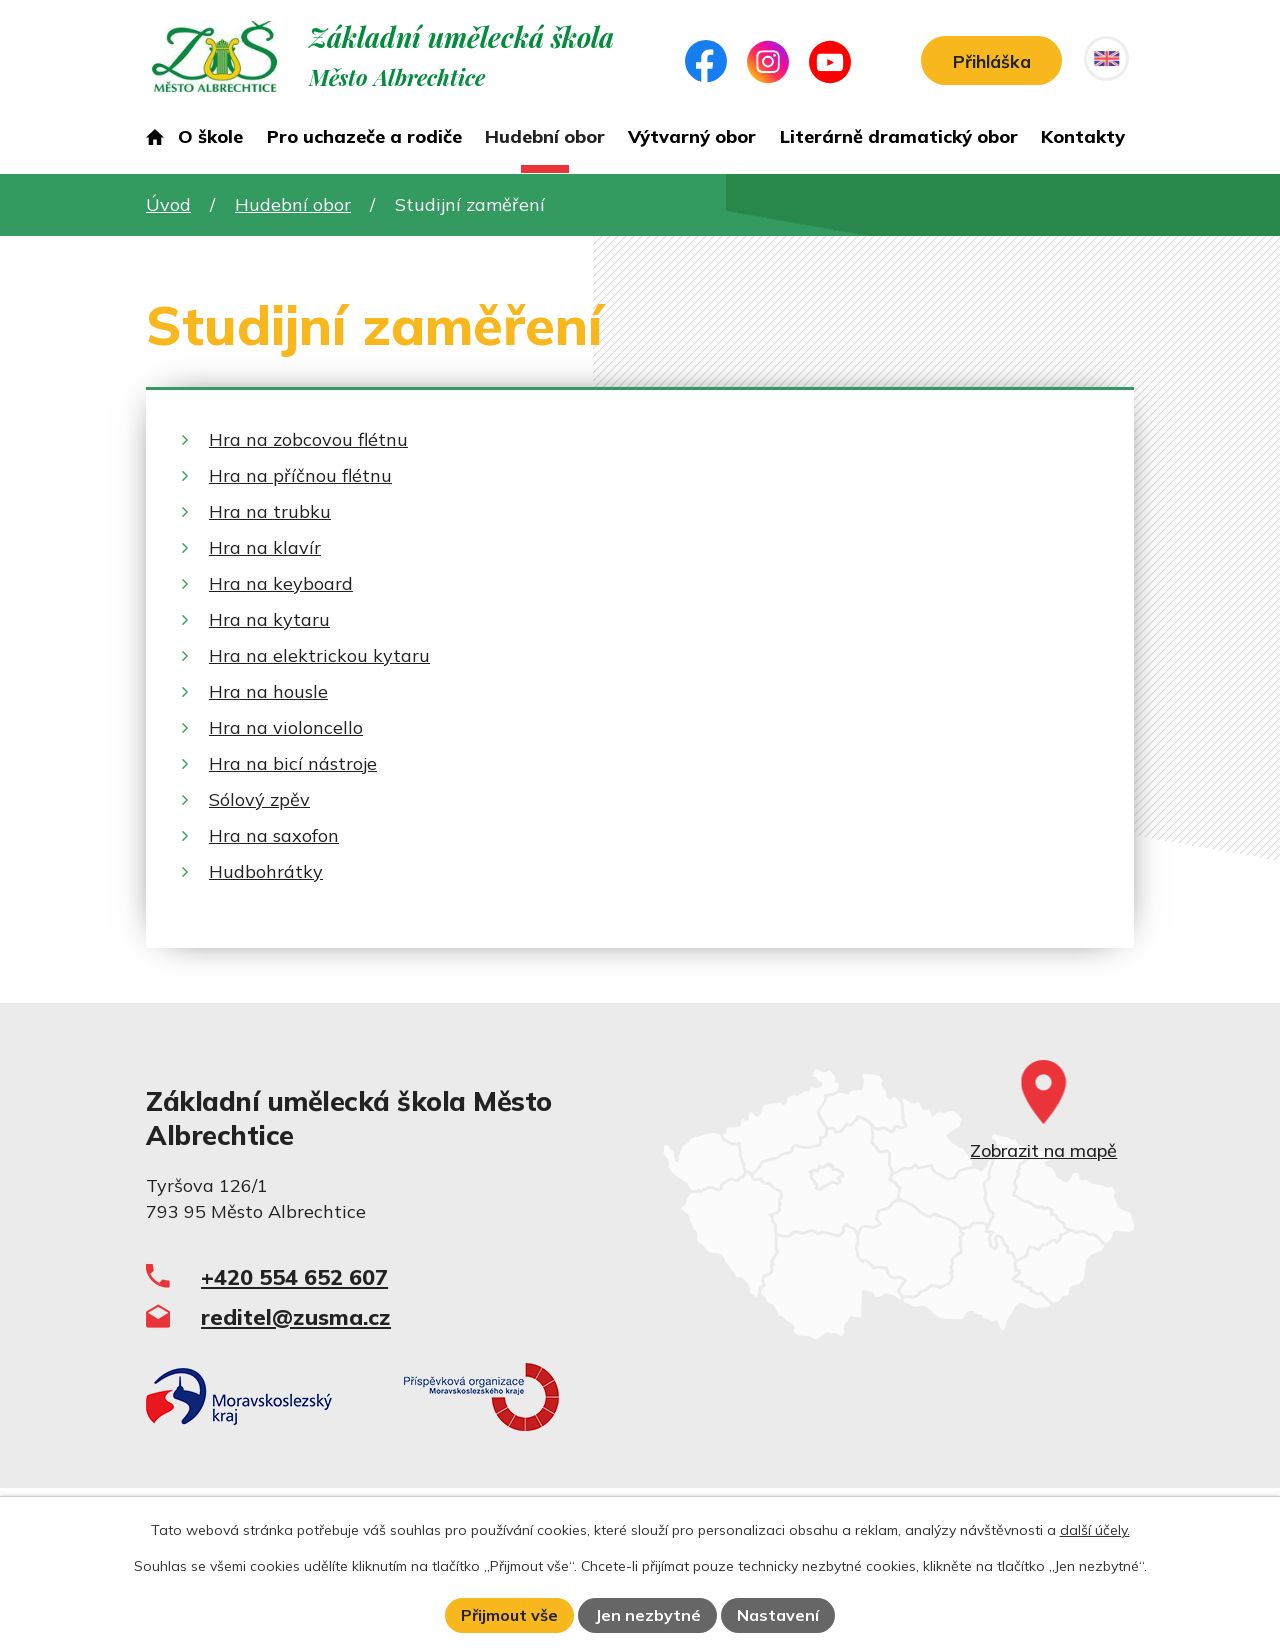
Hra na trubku (270, 511)
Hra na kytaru (269, 619)
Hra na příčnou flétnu (300, 475)
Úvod (155, 141)
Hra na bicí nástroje (293, 763)
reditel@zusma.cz (296, 1316)
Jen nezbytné (648, 1615)
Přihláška (986, 62)
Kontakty (1083, 136)
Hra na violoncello (286, 727)
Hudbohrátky (266, 871)
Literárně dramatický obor (899, 136)
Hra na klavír (265, 547)
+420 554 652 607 (294, 1276)
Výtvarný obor (692, 136)
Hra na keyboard (281, 583)
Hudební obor (545, 136)
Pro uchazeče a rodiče (364, 136)
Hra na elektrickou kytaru (319, 655)
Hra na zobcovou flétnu (308, 439)
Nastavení (778, 1615)
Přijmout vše (509, 1615)
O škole (210, 136)
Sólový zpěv (259, 799)
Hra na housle (268, 691)
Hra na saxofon (274, 835)
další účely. (1095, 1530)
